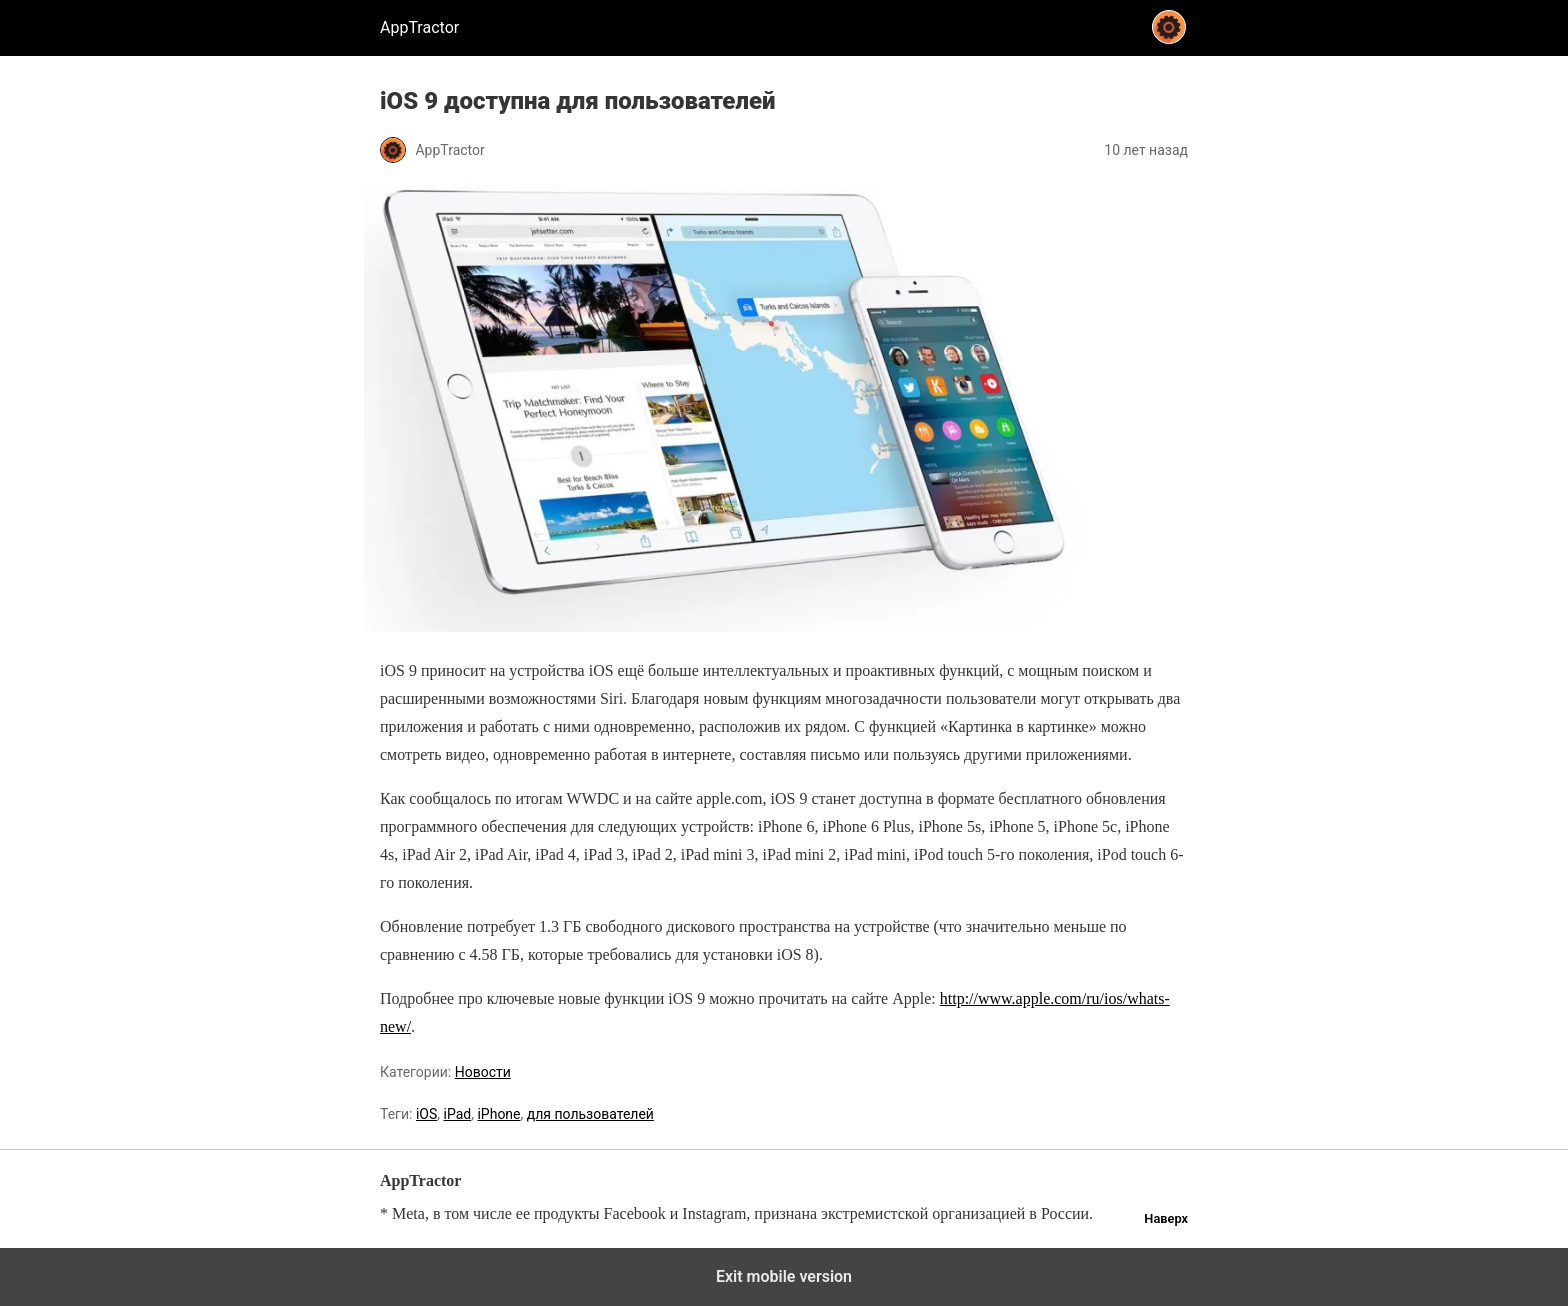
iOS (426, 1114)
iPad (458, 1114)
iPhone (498, 1114)
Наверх (1166, 1218)
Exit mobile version (784, 1276)
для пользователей (590, 1114)
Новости (483, 1072)
